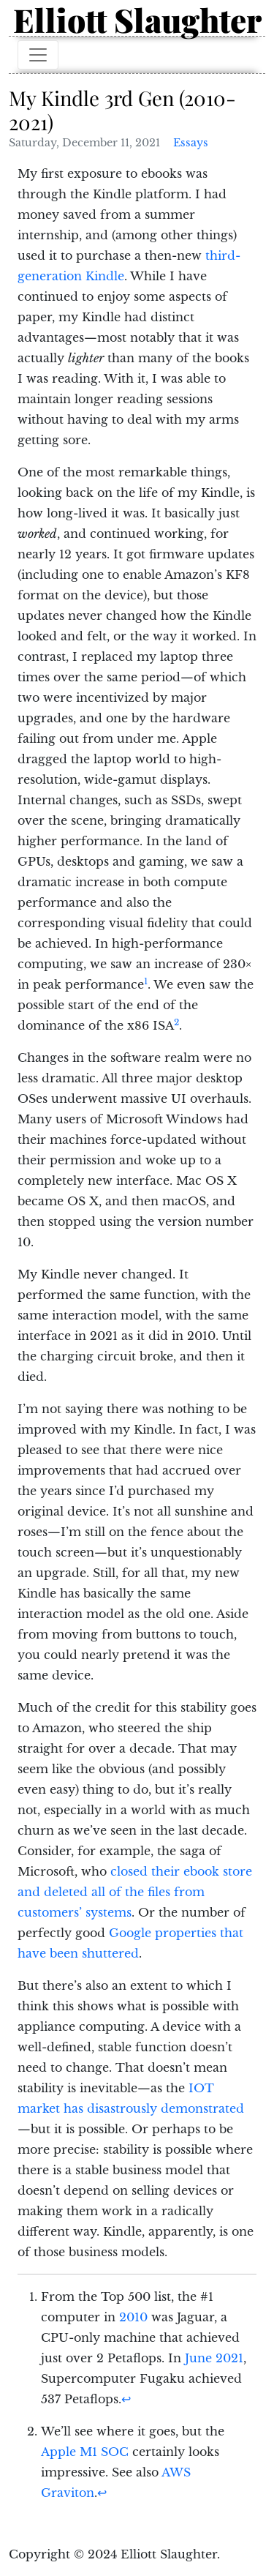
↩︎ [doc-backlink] (126, 2399)
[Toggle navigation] (38, 55)
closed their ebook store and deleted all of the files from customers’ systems (135, 1892)
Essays (190, 142)
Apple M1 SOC (85, 2451)
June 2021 (214, 2358)
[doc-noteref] (146, 984)
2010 (133, 2317)
